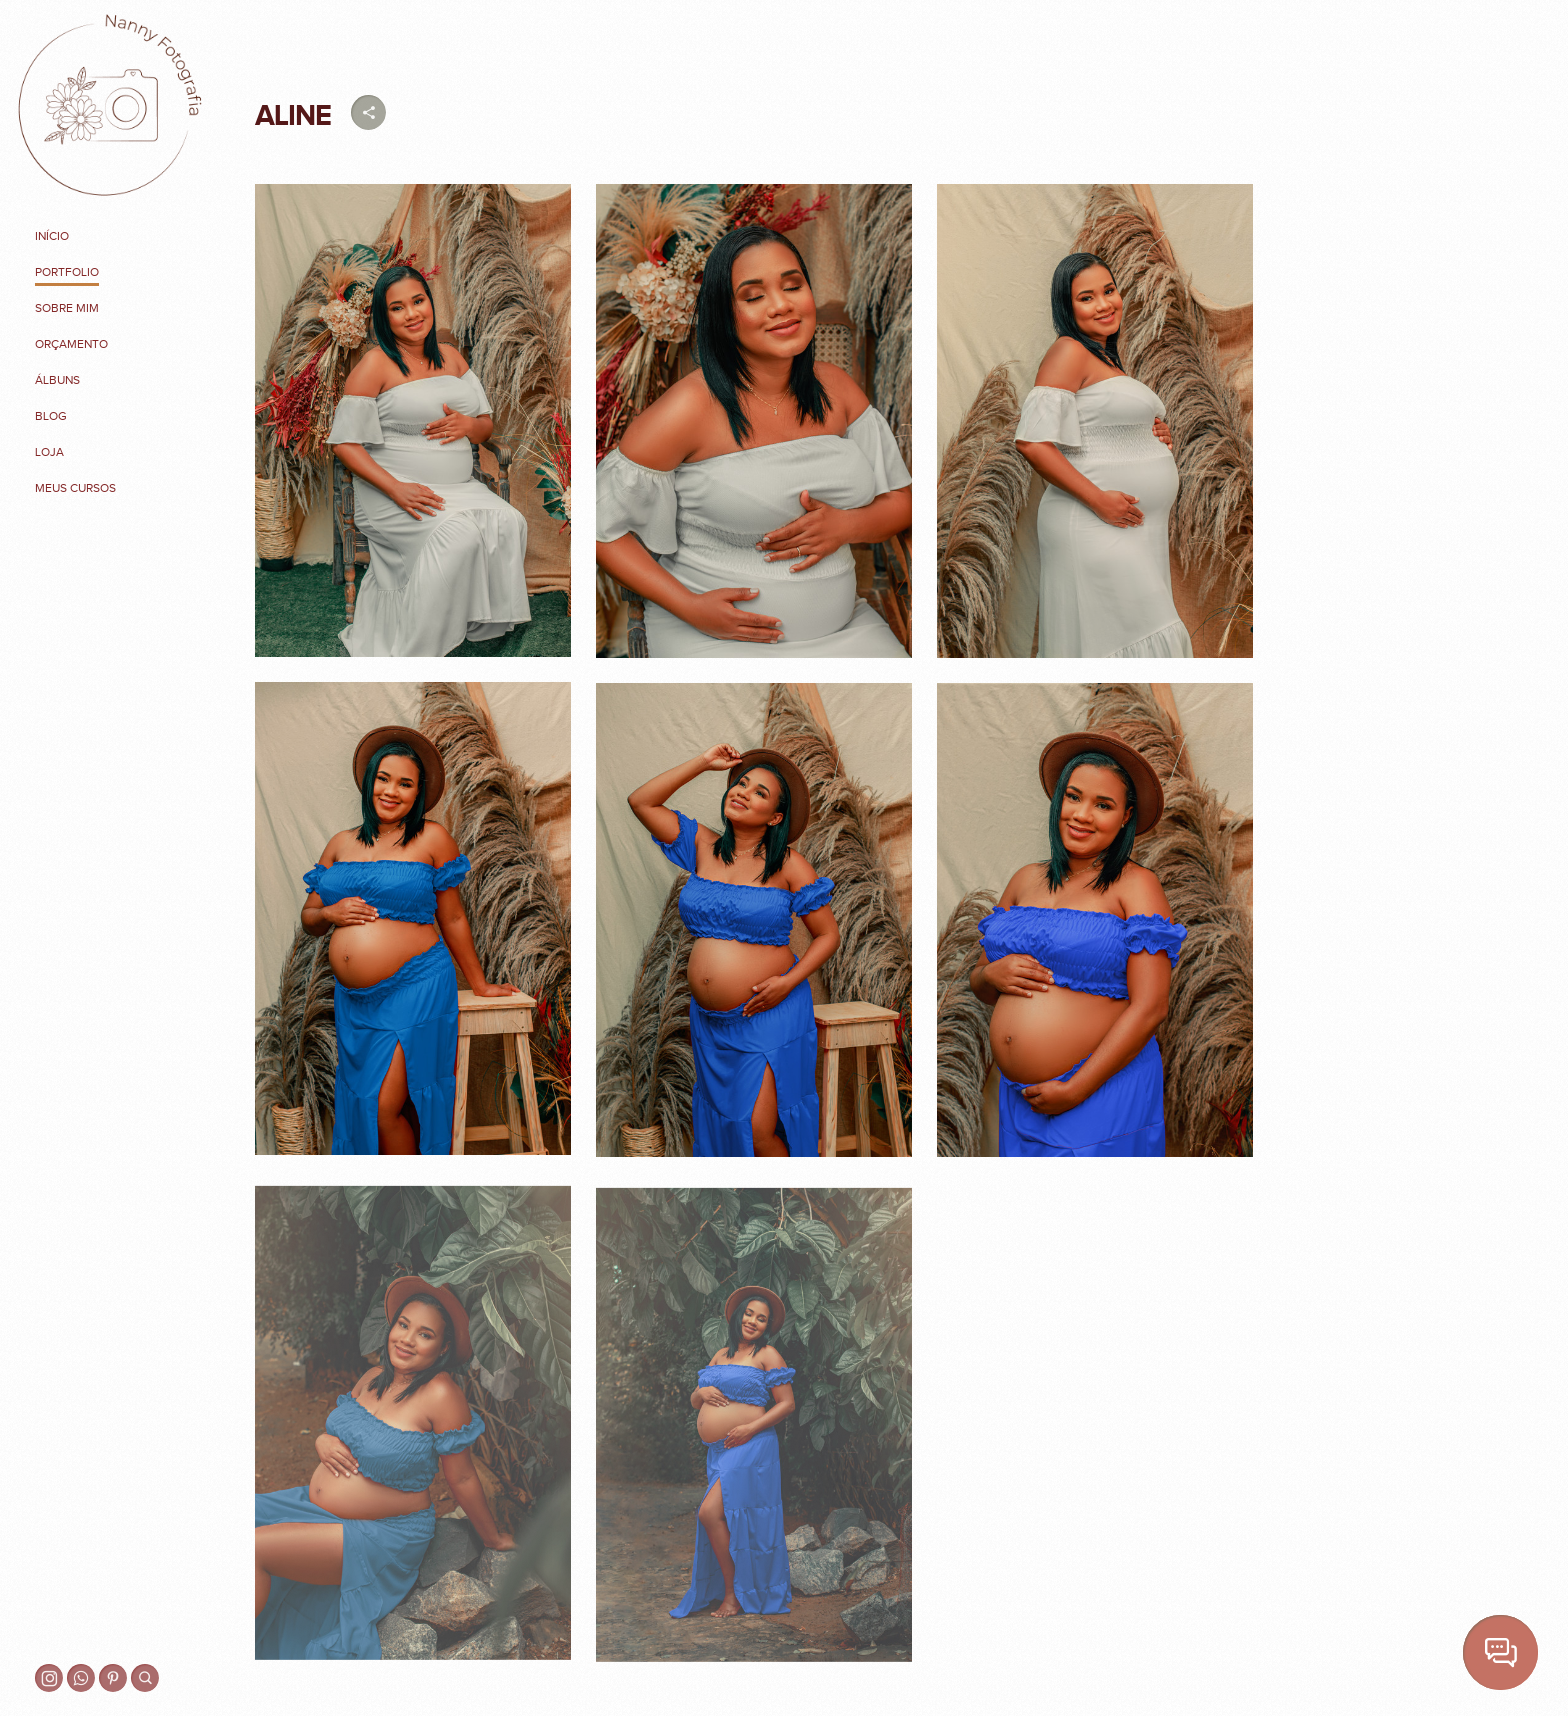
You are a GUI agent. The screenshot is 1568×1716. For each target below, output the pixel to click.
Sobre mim (67, 308)
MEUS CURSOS (75, 488)
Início (52, 236)
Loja (49, 452)
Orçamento (71, 344)
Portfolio (67, 272)
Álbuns (57, 380)
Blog (51, 416)
